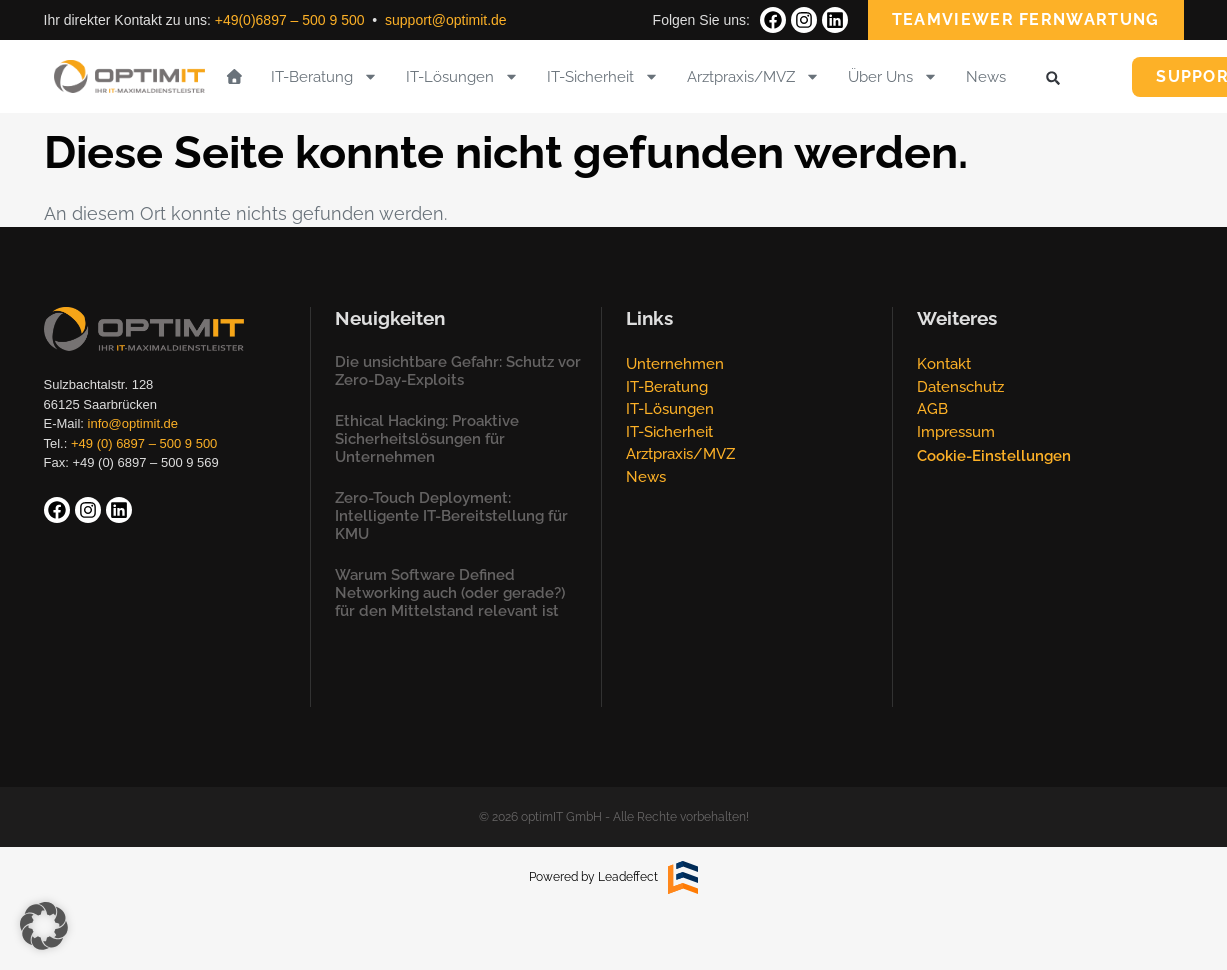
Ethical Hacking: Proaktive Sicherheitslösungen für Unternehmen (427, 439)
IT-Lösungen (462, 76)
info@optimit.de (133, 423)
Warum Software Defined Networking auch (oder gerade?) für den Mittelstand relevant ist (450, 593)
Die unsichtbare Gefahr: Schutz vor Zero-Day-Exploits (458, 371)
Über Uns (893, 76)
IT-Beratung (324, 76)
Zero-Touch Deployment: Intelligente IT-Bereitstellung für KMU (451, 516)
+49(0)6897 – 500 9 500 (290, 20)
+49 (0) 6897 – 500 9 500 (144, 443)
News (986, 77)
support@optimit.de (446, 20)
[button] (1052, 78)
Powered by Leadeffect (593, 877)
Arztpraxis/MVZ (753, 76)
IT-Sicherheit (603, 76)
